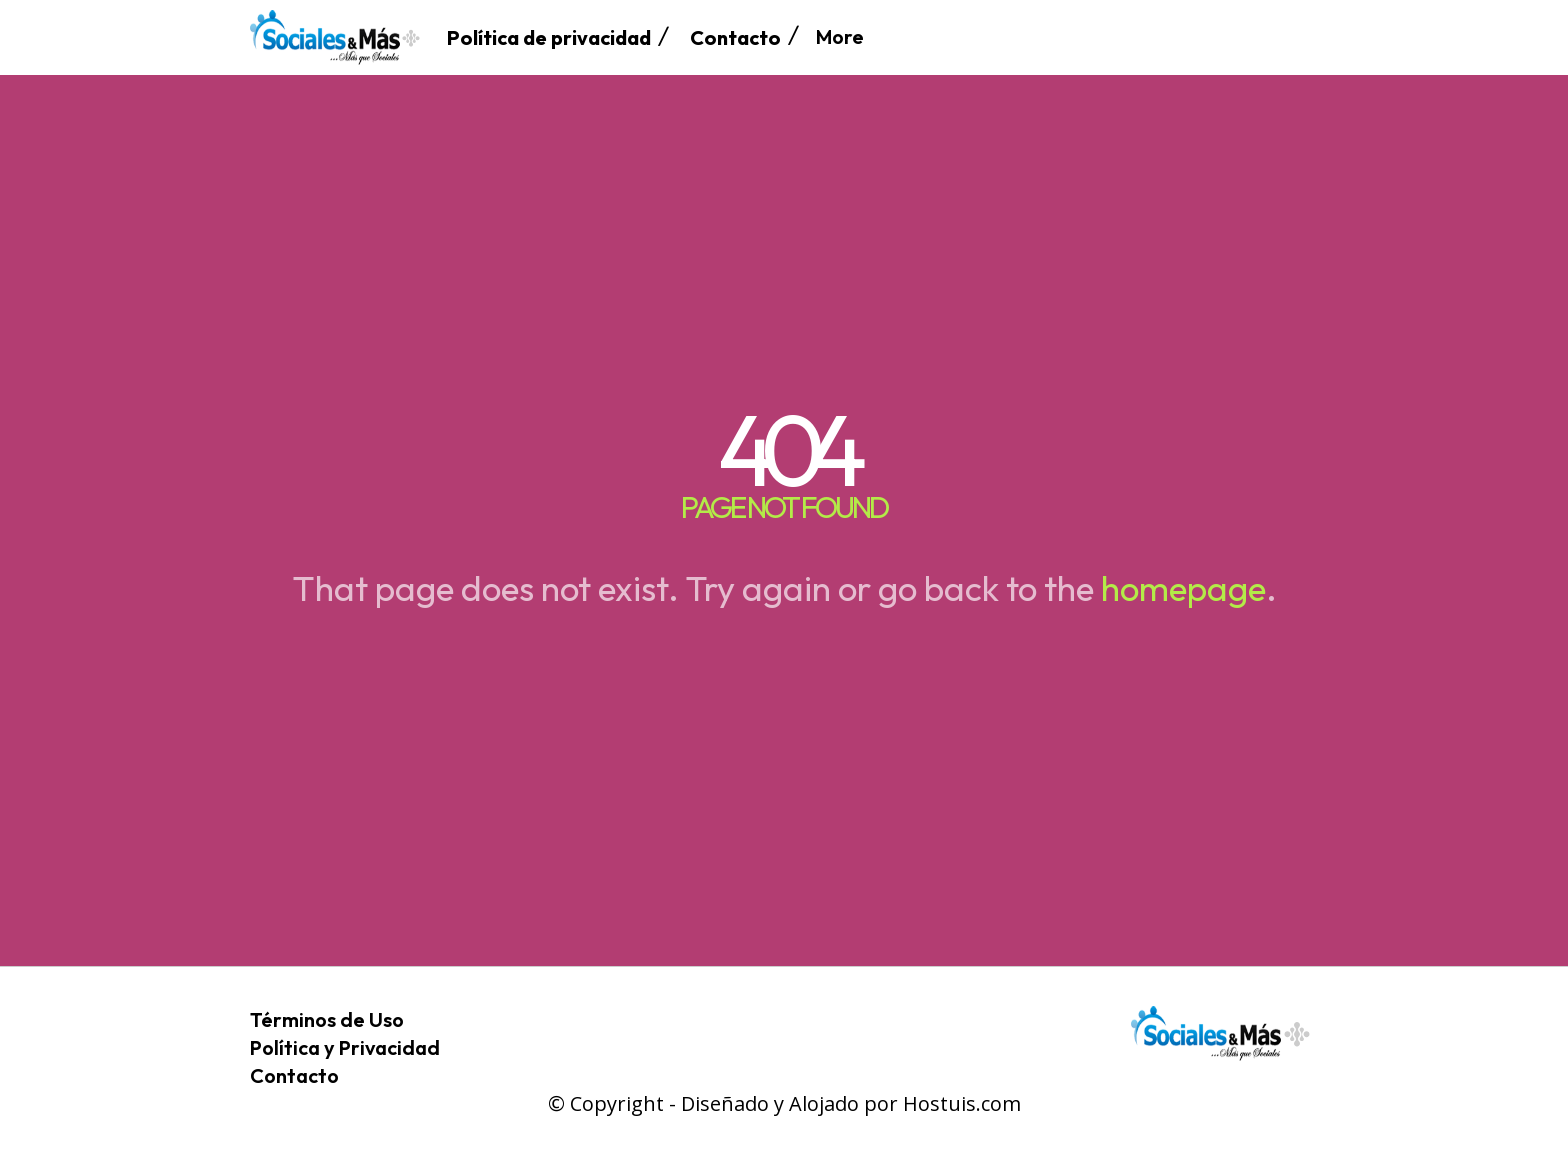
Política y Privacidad (345, 1047)
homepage (1183, 588)
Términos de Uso (327, 1019)
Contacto (294, 1075)
